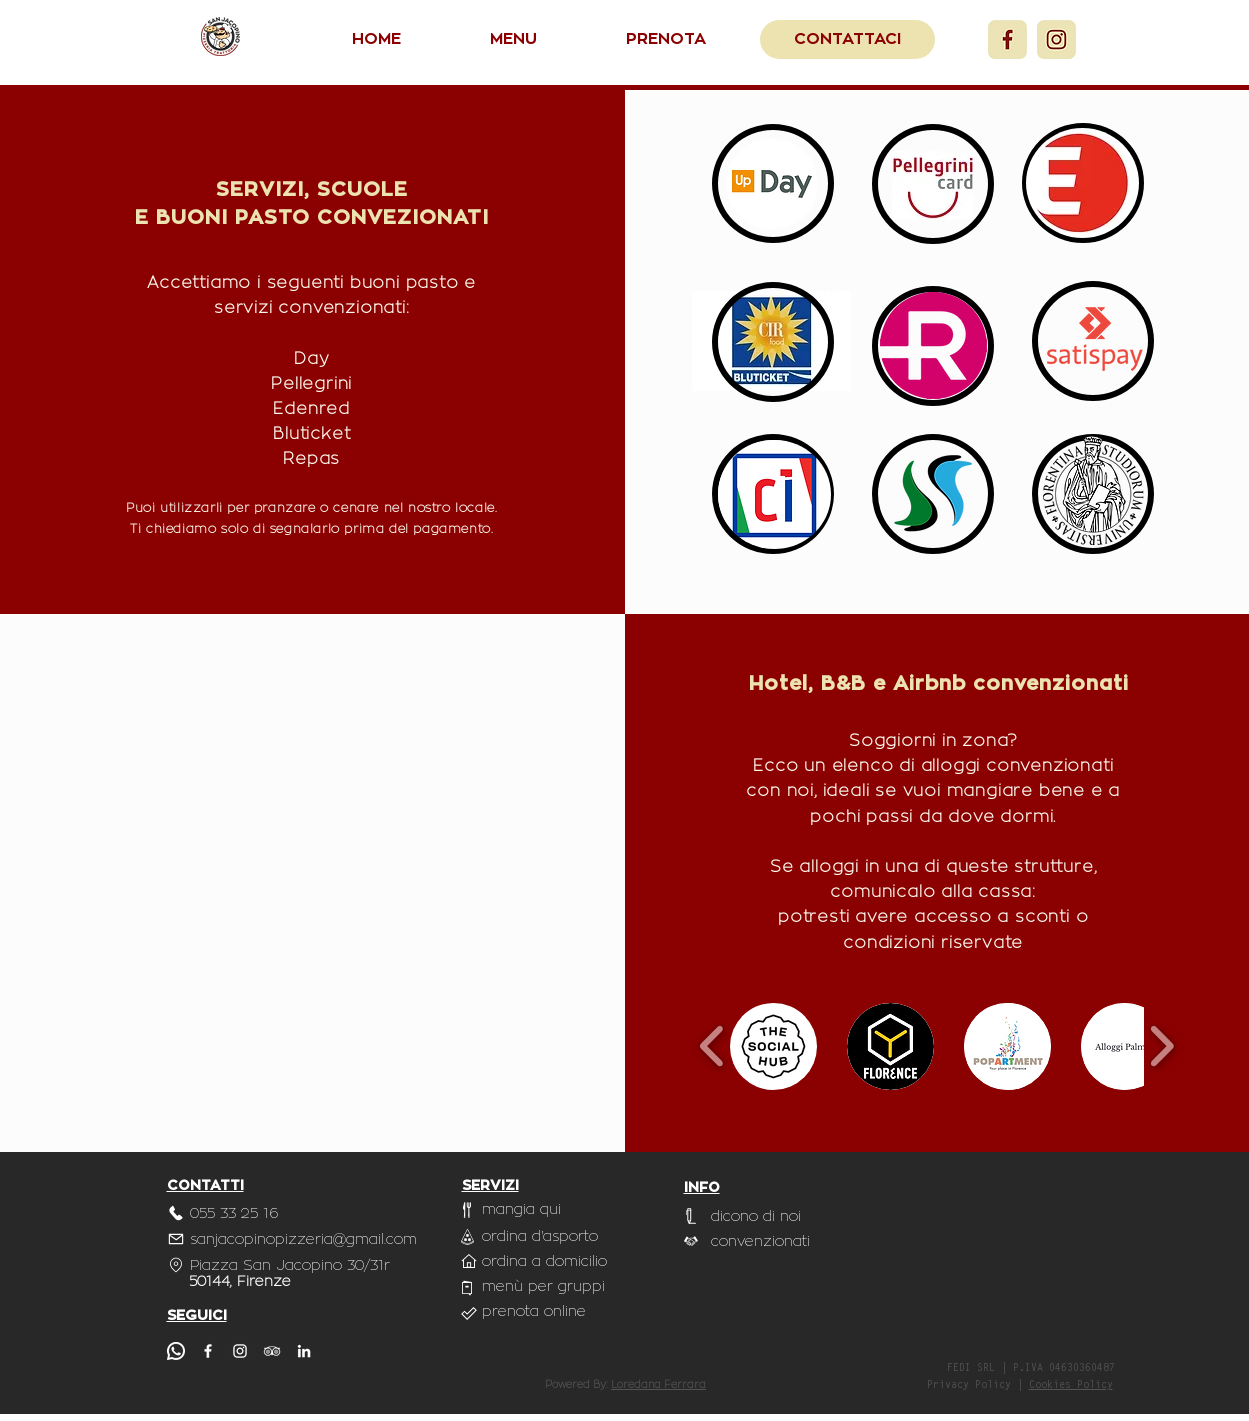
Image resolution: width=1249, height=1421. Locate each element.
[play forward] (1161, 1046)
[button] (773, 1046)
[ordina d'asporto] (541, 1236)
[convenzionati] (761, 1241)
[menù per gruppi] (547, 1286)
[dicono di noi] (757, 1216)
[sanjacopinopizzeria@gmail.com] (311, 1239)
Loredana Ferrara (658, 1385)
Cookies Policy (1071, 1386)
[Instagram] (1056, 39)
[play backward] (712, 1046)
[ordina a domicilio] (546, 1261)
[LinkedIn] (304, 1351)
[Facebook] (1007, 39)
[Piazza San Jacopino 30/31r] (281, 1265)
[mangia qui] (532, 1209)
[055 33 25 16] (235, 1213)
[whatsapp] (176, 1351)
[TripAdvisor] (272, 1351)
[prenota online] (534, 1311)
